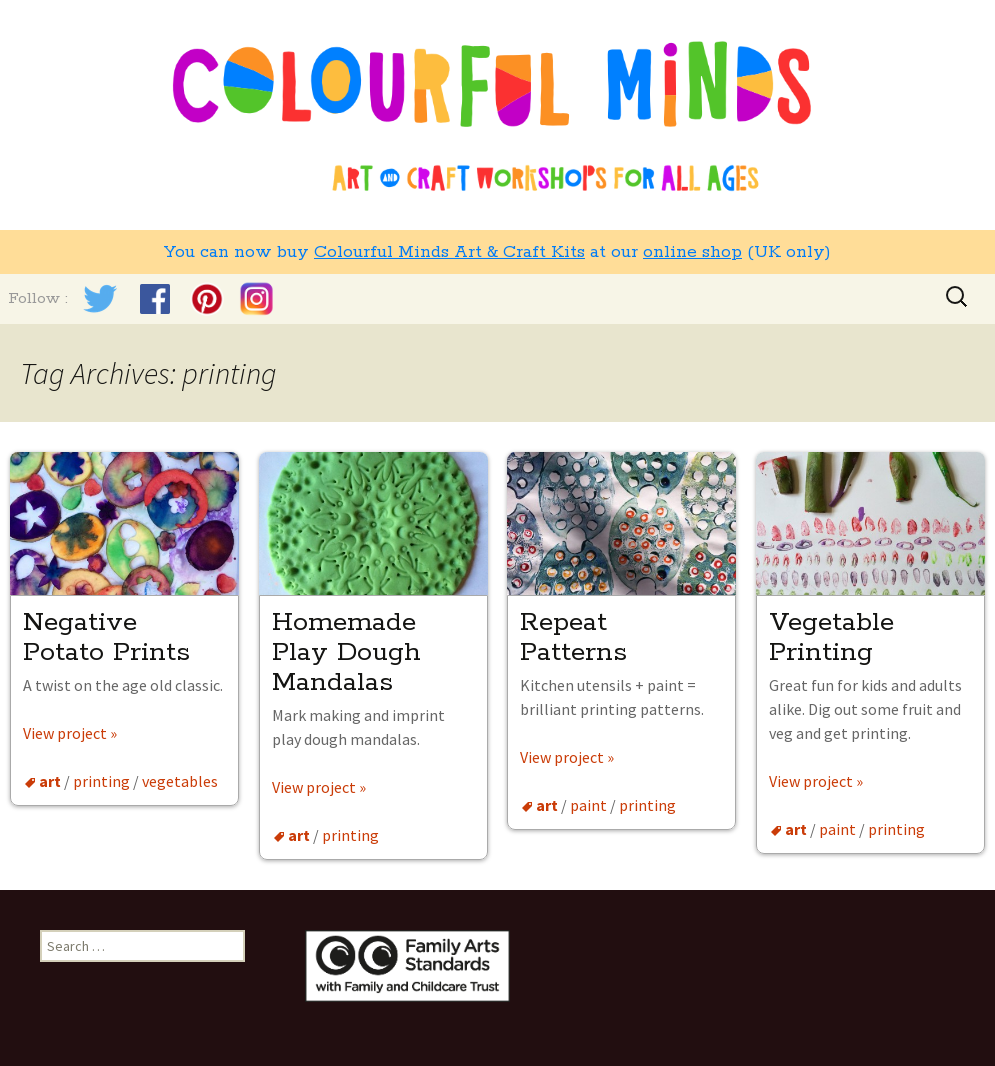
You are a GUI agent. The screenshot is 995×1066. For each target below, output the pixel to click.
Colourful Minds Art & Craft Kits (449, 252)
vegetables (180, 781)
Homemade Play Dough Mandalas (346, 652)
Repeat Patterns (573, 637)
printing (101, 781)
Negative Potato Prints (111, 637)
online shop (692, 252)
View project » (70, 733)
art (50, 781)
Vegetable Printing (831, 637)
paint (588, 805)
